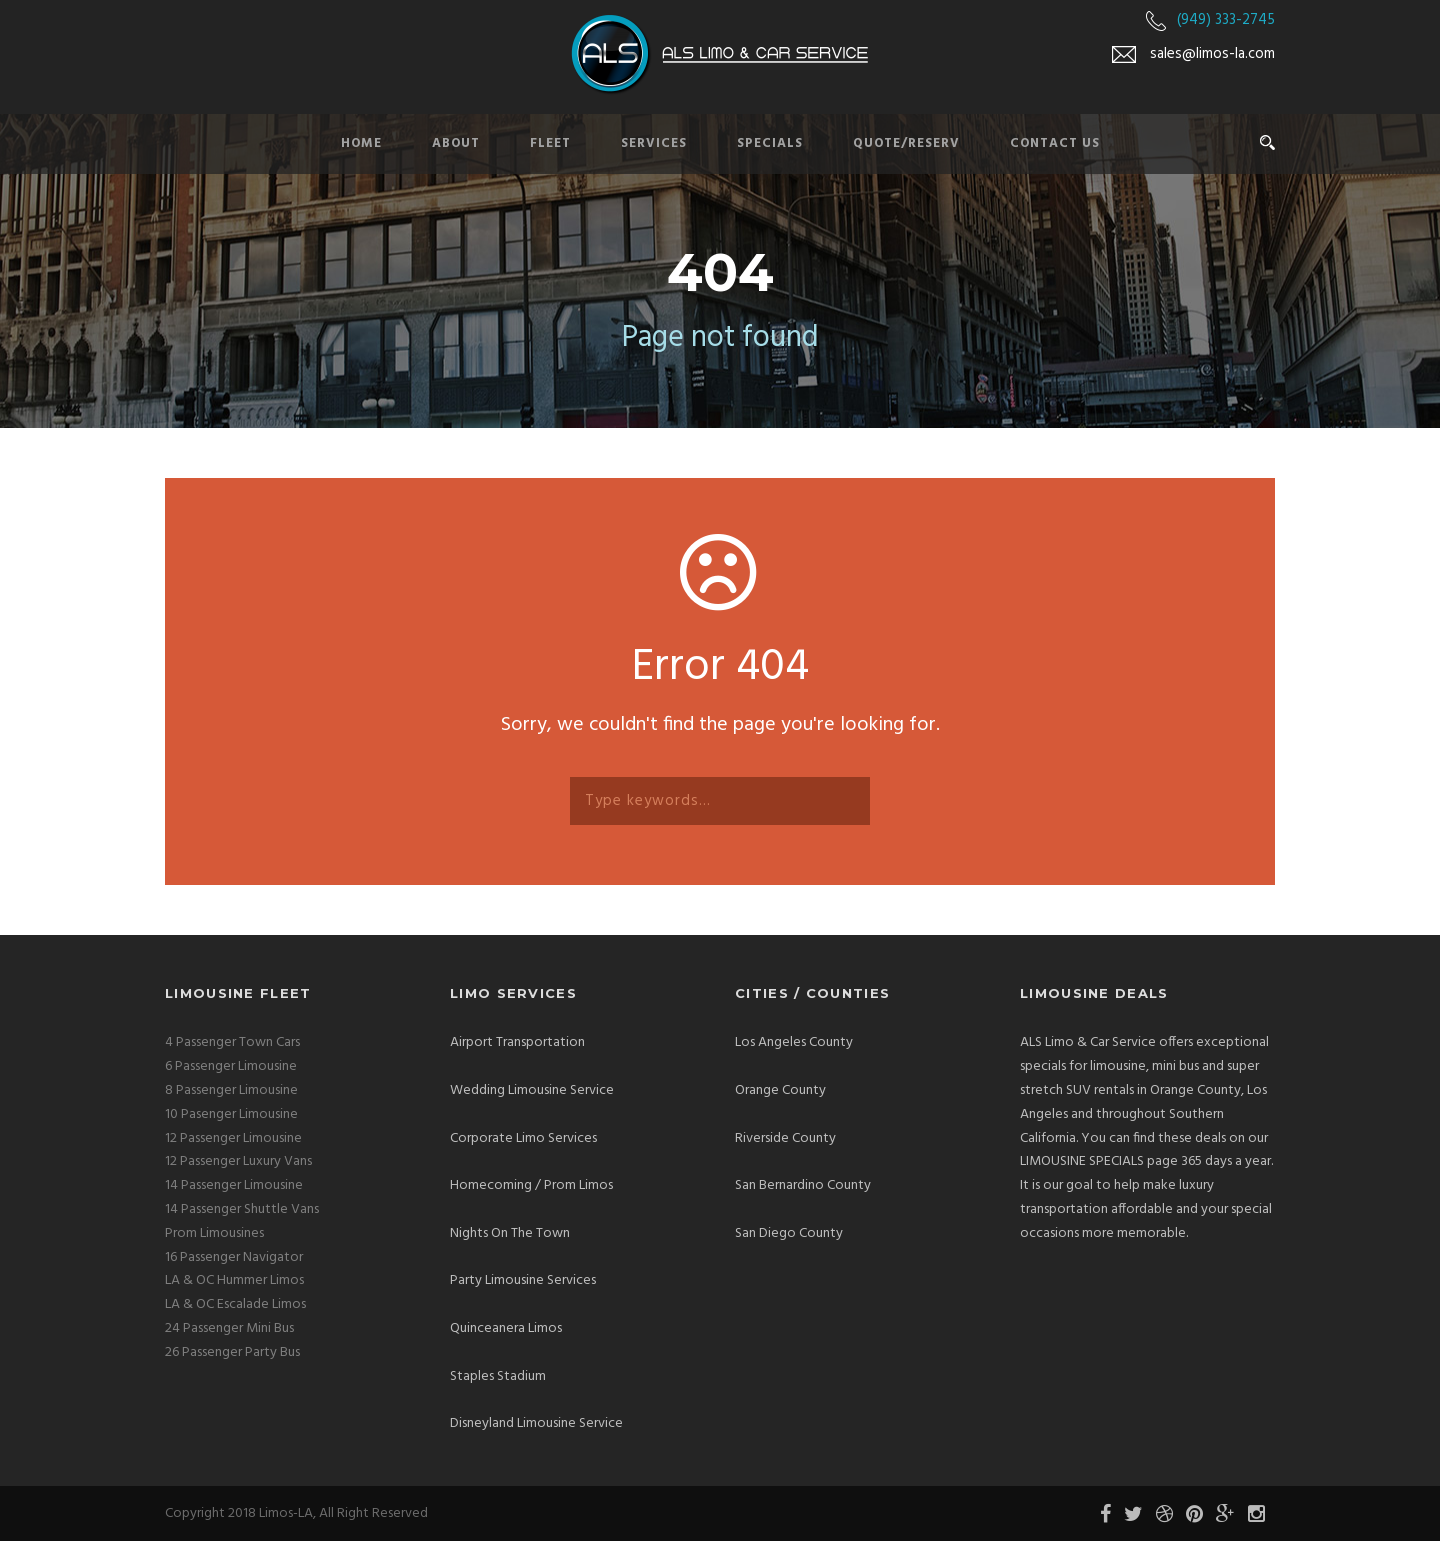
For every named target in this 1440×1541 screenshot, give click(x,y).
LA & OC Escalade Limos (235, 1304)
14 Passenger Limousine (234, 1185)
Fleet (550, 143)
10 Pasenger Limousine (231, 1114)
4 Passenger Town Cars (232, 1042)
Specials (770, 143)
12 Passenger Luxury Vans (238, 1161)
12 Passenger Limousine (233, 1138)
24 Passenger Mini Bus (229, 1328)
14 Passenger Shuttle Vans (242, 1209)
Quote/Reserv (906, 143)
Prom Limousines (214, 1233)
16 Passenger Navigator (234, 1257)
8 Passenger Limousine (231, 1090)
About (456, 143)
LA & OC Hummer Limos (234, 1280)
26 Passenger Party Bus (232, 1352)
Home (361, 143)
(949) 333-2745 (1226, 20)
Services (654, 143)
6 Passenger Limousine (231, 1066)
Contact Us (1055, 143)
